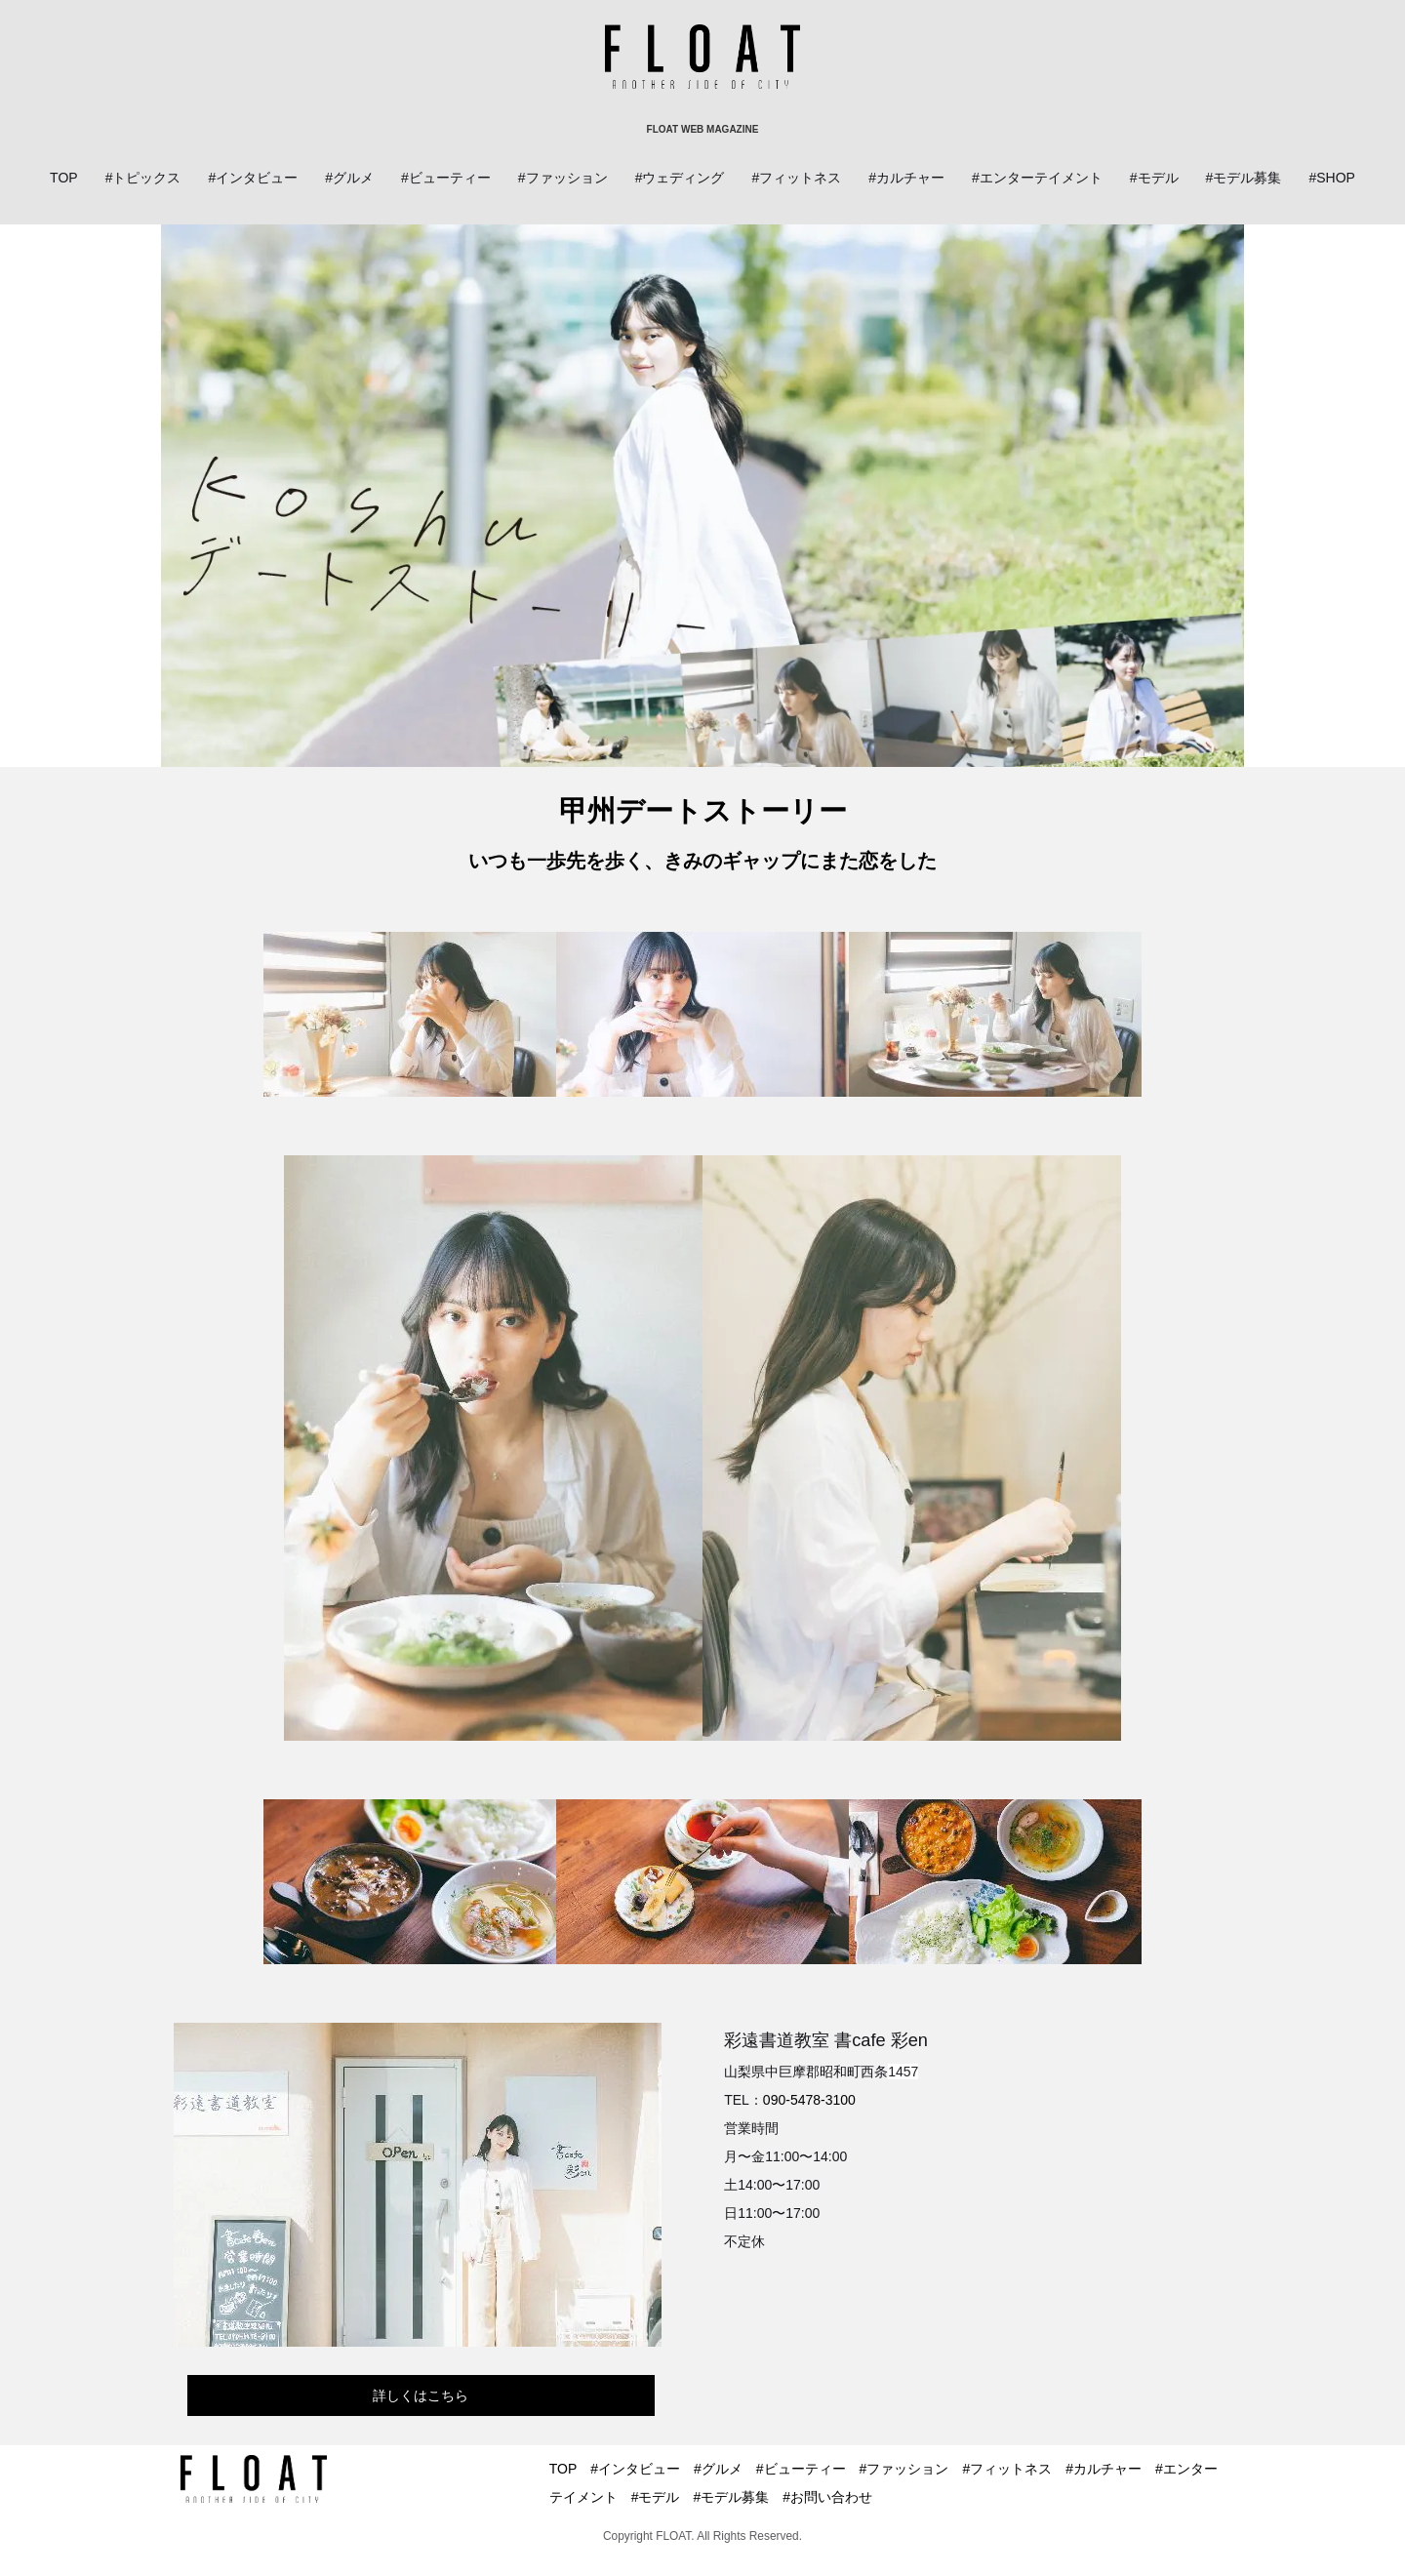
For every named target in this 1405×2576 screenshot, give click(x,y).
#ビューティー (446, 177)
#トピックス (143, 177)
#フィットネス (796, 177)
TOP (64, 177)
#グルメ (349, 177)
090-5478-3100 (809, 2100)
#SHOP (1331, 177)
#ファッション (563, 177)
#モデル (1154, 177)
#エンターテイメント (1037, 177)
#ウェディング (680, 177)
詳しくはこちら (420, 2395)
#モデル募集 (1244, 177)
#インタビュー (253, 177)
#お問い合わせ (827, 2497)
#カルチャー (906, 177)
